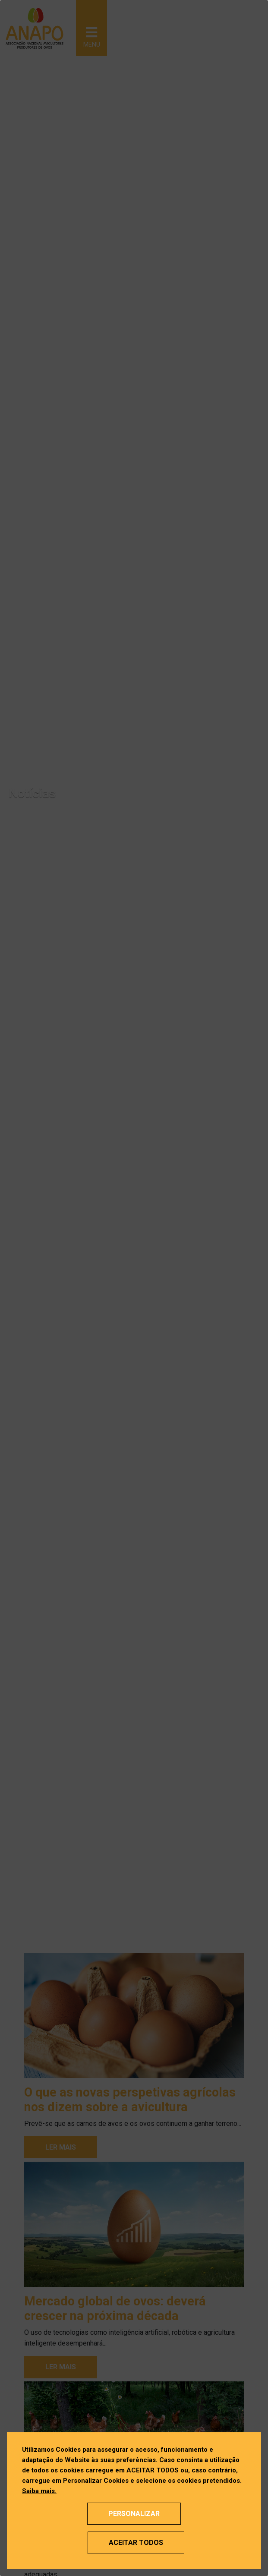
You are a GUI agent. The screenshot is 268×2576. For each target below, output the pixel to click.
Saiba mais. (39, 2491)
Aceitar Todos (136, 2542)
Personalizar (134, 2514)
